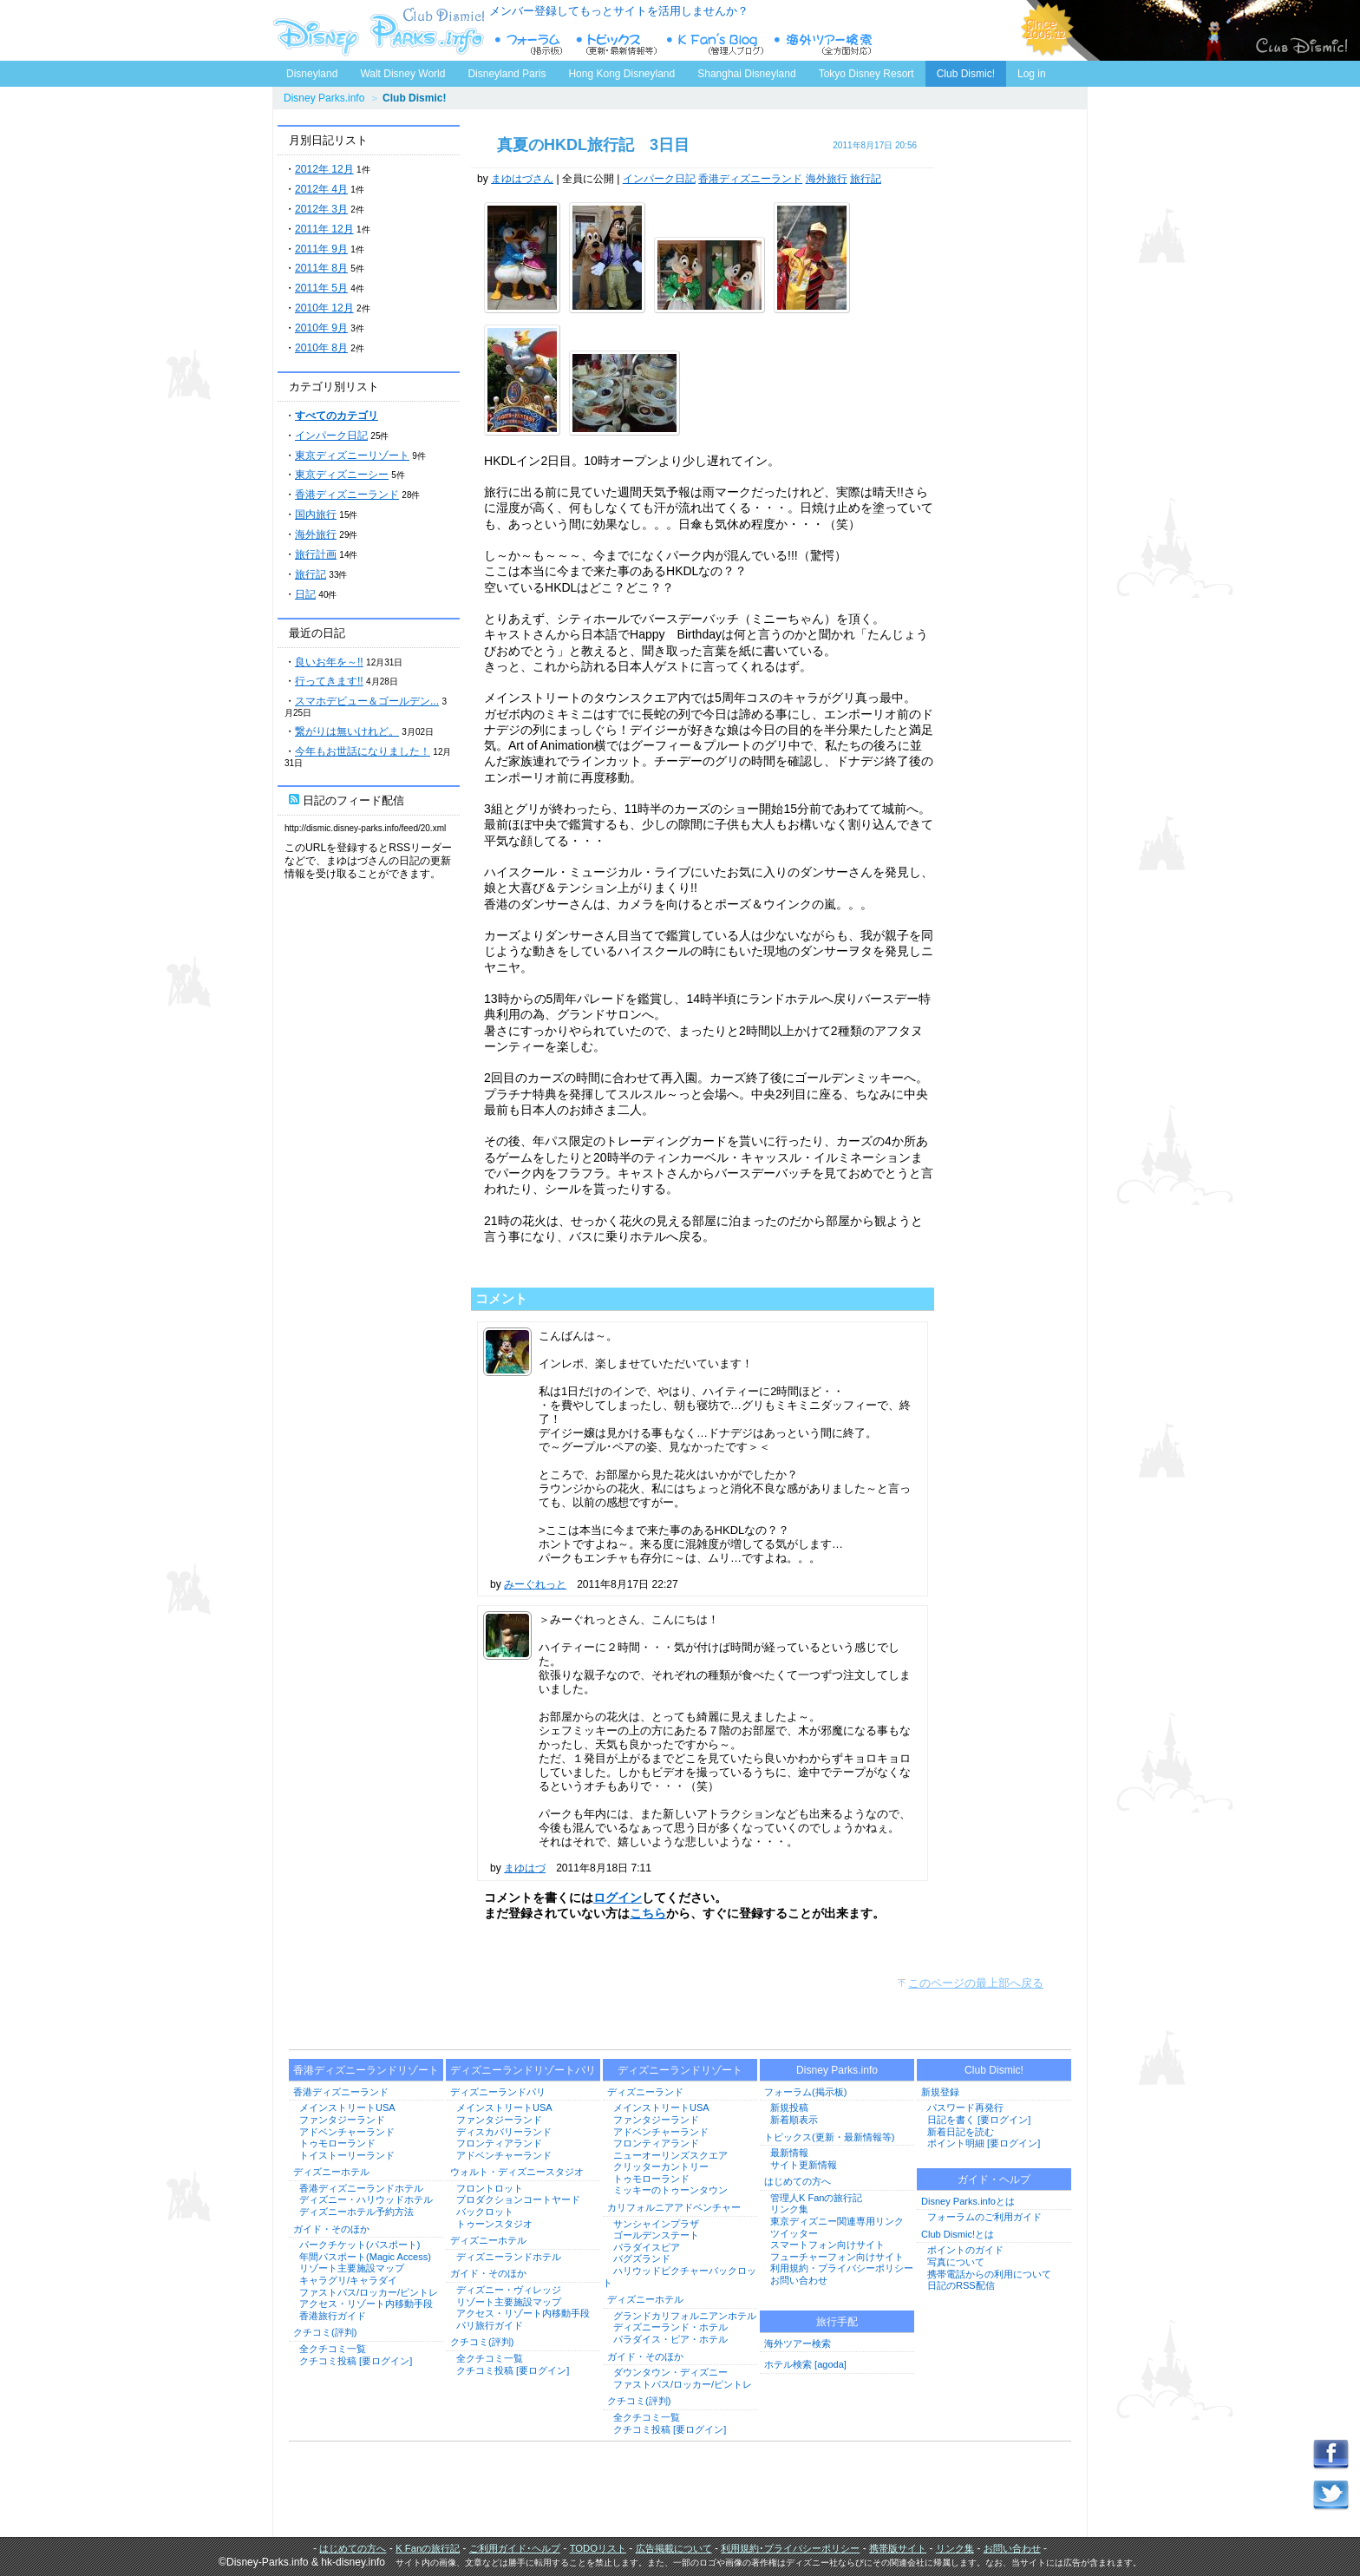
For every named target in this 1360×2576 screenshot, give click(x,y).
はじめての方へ (797, 2181)
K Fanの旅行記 (428, 2548)
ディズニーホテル (331, 2171)
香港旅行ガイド (332, 2316)
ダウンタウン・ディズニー (670, 2372)
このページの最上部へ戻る (975, 1982)
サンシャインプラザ (656, 2224)
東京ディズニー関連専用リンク (837, 2221)
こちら (648, 1913)
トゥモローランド (337, 2143)
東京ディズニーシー (342, 475)
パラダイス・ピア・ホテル (670, 2339)
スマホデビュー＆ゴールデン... (367, 701)
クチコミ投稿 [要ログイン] (355, 2361)
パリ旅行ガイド (489, 2325)
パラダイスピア (646, 2247)
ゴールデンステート (656, 2235)
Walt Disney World (401, 70)
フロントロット (489, 2188)
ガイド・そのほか (331, 2229)
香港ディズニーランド (347, 494)
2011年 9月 (321, 249)
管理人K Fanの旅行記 (816, 2198)
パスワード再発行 (965, 2107)
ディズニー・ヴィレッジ (508, 2289)
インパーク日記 (331, 435)
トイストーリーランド (347, 2155)
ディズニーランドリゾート (680, 2070)
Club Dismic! (966, 74)
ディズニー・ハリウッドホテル (366, 2199)
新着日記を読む (960, 2132)
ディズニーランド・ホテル (670, 2327)
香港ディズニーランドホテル (361, 2188)
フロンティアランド (499, 2143)
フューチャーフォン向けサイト (837, 2257)
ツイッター (794, 2233)
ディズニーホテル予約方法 (356, 2211)
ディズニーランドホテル (508, 2257)
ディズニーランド (645, 2092)
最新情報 (789, 2152)
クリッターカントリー (661, 2166)
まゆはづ (525, 1868)
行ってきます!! (329, 681)
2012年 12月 (324, 169)
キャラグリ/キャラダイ (348, 2280)
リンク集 (789, 2209)
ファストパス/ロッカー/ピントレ (368, 2292)
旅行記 (310, 574)
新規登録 (940, 2092)
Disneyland (311, 74)
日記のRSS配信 (961, 2285)
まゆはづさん (522, 179)
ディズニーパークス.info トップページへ (376, 30)
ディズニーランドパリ (498, 2092)
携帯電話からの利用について (989, 2274)
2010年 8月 (321, 348)
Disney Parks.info (324, 98)
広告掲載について (674, 2548)
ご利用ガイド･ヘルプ (514, 2548)
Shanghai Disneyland (746, 74)
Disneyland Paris (507, 74)
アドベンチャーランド (347, 2132)
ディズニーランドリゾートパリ (523, 2070)
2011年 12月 (324, 229)
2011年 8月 (321, 268)
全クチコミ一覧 (332, 2348)
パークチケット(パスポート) (359, 2244)
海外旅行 (316, 534)
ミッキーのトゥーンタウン (670, 2190)
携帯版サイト (897, 2548)
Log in (1031, 74)
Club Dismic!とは (957, 2234)
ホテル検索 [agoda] (805, 2364)
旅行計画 (316, 554)
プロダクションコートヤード (518, 2199)
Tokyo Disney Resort (866, 74)
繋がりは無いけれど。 (347, 731)
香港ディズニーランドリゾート (366, 2070)
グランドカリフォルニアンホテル (684, 2316)
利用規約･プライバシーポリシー (790, 2548)
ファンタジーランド (342, 2119)
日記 (305, 594)
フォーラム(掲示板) (805, 2092)
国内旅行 (316, 514)
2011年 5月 (321, 288)
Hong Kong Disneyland (621, 74)
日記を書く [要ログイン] (978, 2119)
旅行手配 (837, 2322)
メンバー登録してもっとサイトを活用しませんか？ (619, 10)
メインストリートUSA (347, 2107)
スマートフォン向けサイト (827, 2244)
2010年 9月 (321, 328)
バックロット (484, 2211)
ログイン (617, 1897)
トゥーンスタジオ (494, 2224)
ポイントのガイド (965, 2250)
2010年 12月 (324, 308)
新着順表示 (794, 2119)
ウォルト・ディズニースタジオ (517, 2171)
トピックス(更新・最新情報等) (829, 2137)
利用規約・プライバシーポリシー (841, 2268)
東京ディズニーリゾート (352, 455)
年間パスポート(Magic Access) (365, 2257)
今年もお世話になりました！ (362, 751)
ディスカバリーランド (504, 2132)
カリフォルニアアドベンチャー (674, 2207)
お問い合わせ (798, 2280)
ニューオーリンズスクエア (670, 2155)
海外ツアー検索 (797, 2343)
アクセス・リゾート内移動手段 (366, 2303)
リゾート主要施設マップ (351, 2268)
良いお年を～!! (329, 662)
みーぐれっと (535, 1584)
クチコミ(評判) (324, 2332)
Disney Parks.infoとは (968, 2201)
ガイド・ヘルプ (994, 2179)
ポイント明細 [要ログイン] (983, 2143)
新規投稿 (789, 2107)
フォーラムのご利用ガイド (984, 2217)
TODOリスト (598, 2548)
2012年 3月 (321, 209)
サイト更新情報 (803, 2165)
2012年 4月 (321, 189)
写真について (955, 2262)
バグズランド (641, 2258)
